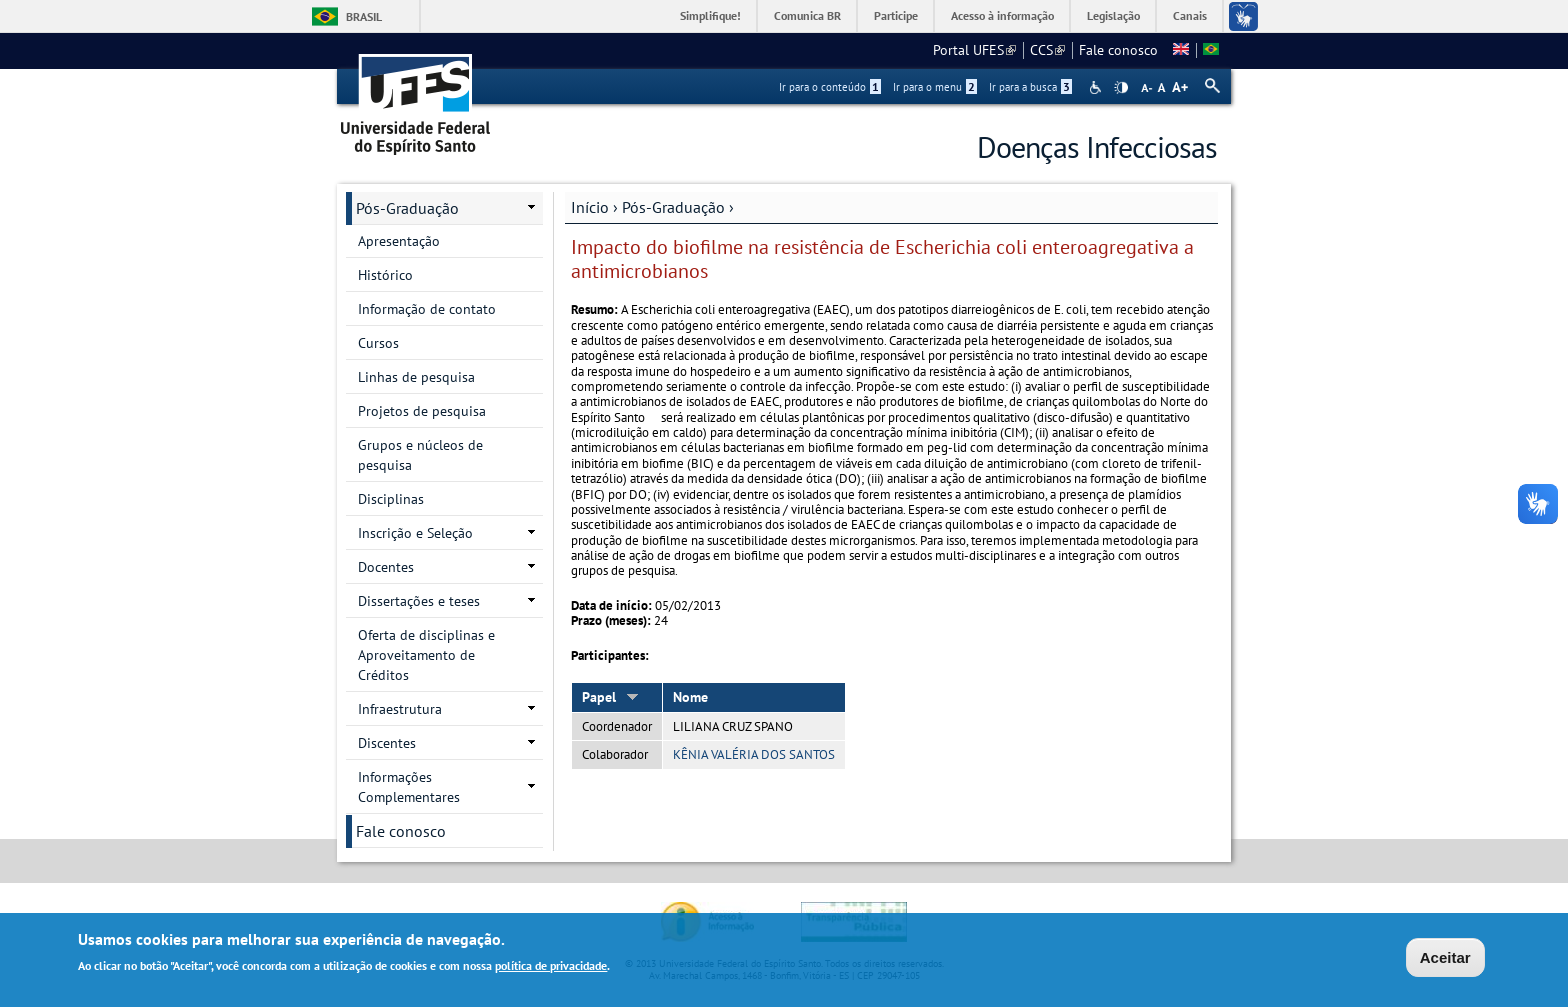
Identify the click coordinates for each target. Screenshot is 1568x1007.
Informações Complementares (409, 787)
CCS (1047, 50)
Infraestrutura (400, 709)
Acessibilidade (1097, 87)
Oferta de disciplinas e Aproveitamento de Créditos (426, 655)
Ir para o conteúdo (830, 87)
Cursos (378, 343)
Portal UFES (974, 50)
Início (590, 207)
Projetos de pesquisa (422, 411)
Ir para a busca (1030, 87)
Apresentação (399, 241)
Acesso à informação (1002, 15)
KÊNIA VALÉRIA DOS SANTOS (754, 754)
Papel (610, 697)
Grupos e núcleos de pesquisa (420, 455)
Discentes (387, 743)
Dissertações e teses (419, 601)
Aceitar (1445, 959)
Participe (896, 15)
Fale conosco (1118, 50)
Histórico (385, 275)
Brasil (364, 16)
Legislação (1113, 15)
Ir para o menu (935, 87)
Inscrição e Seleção (415, 533)
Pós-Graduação (673, 207)
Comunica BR (807, 15)
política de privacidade (551, 967)
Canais (1190, 15)
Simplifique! (710, 15)
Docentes (386, 567)
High (1121, 88)
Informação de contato (427, 309)
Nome (690, 697)
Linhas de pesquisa (416, 377)
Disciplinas (391, 499)
